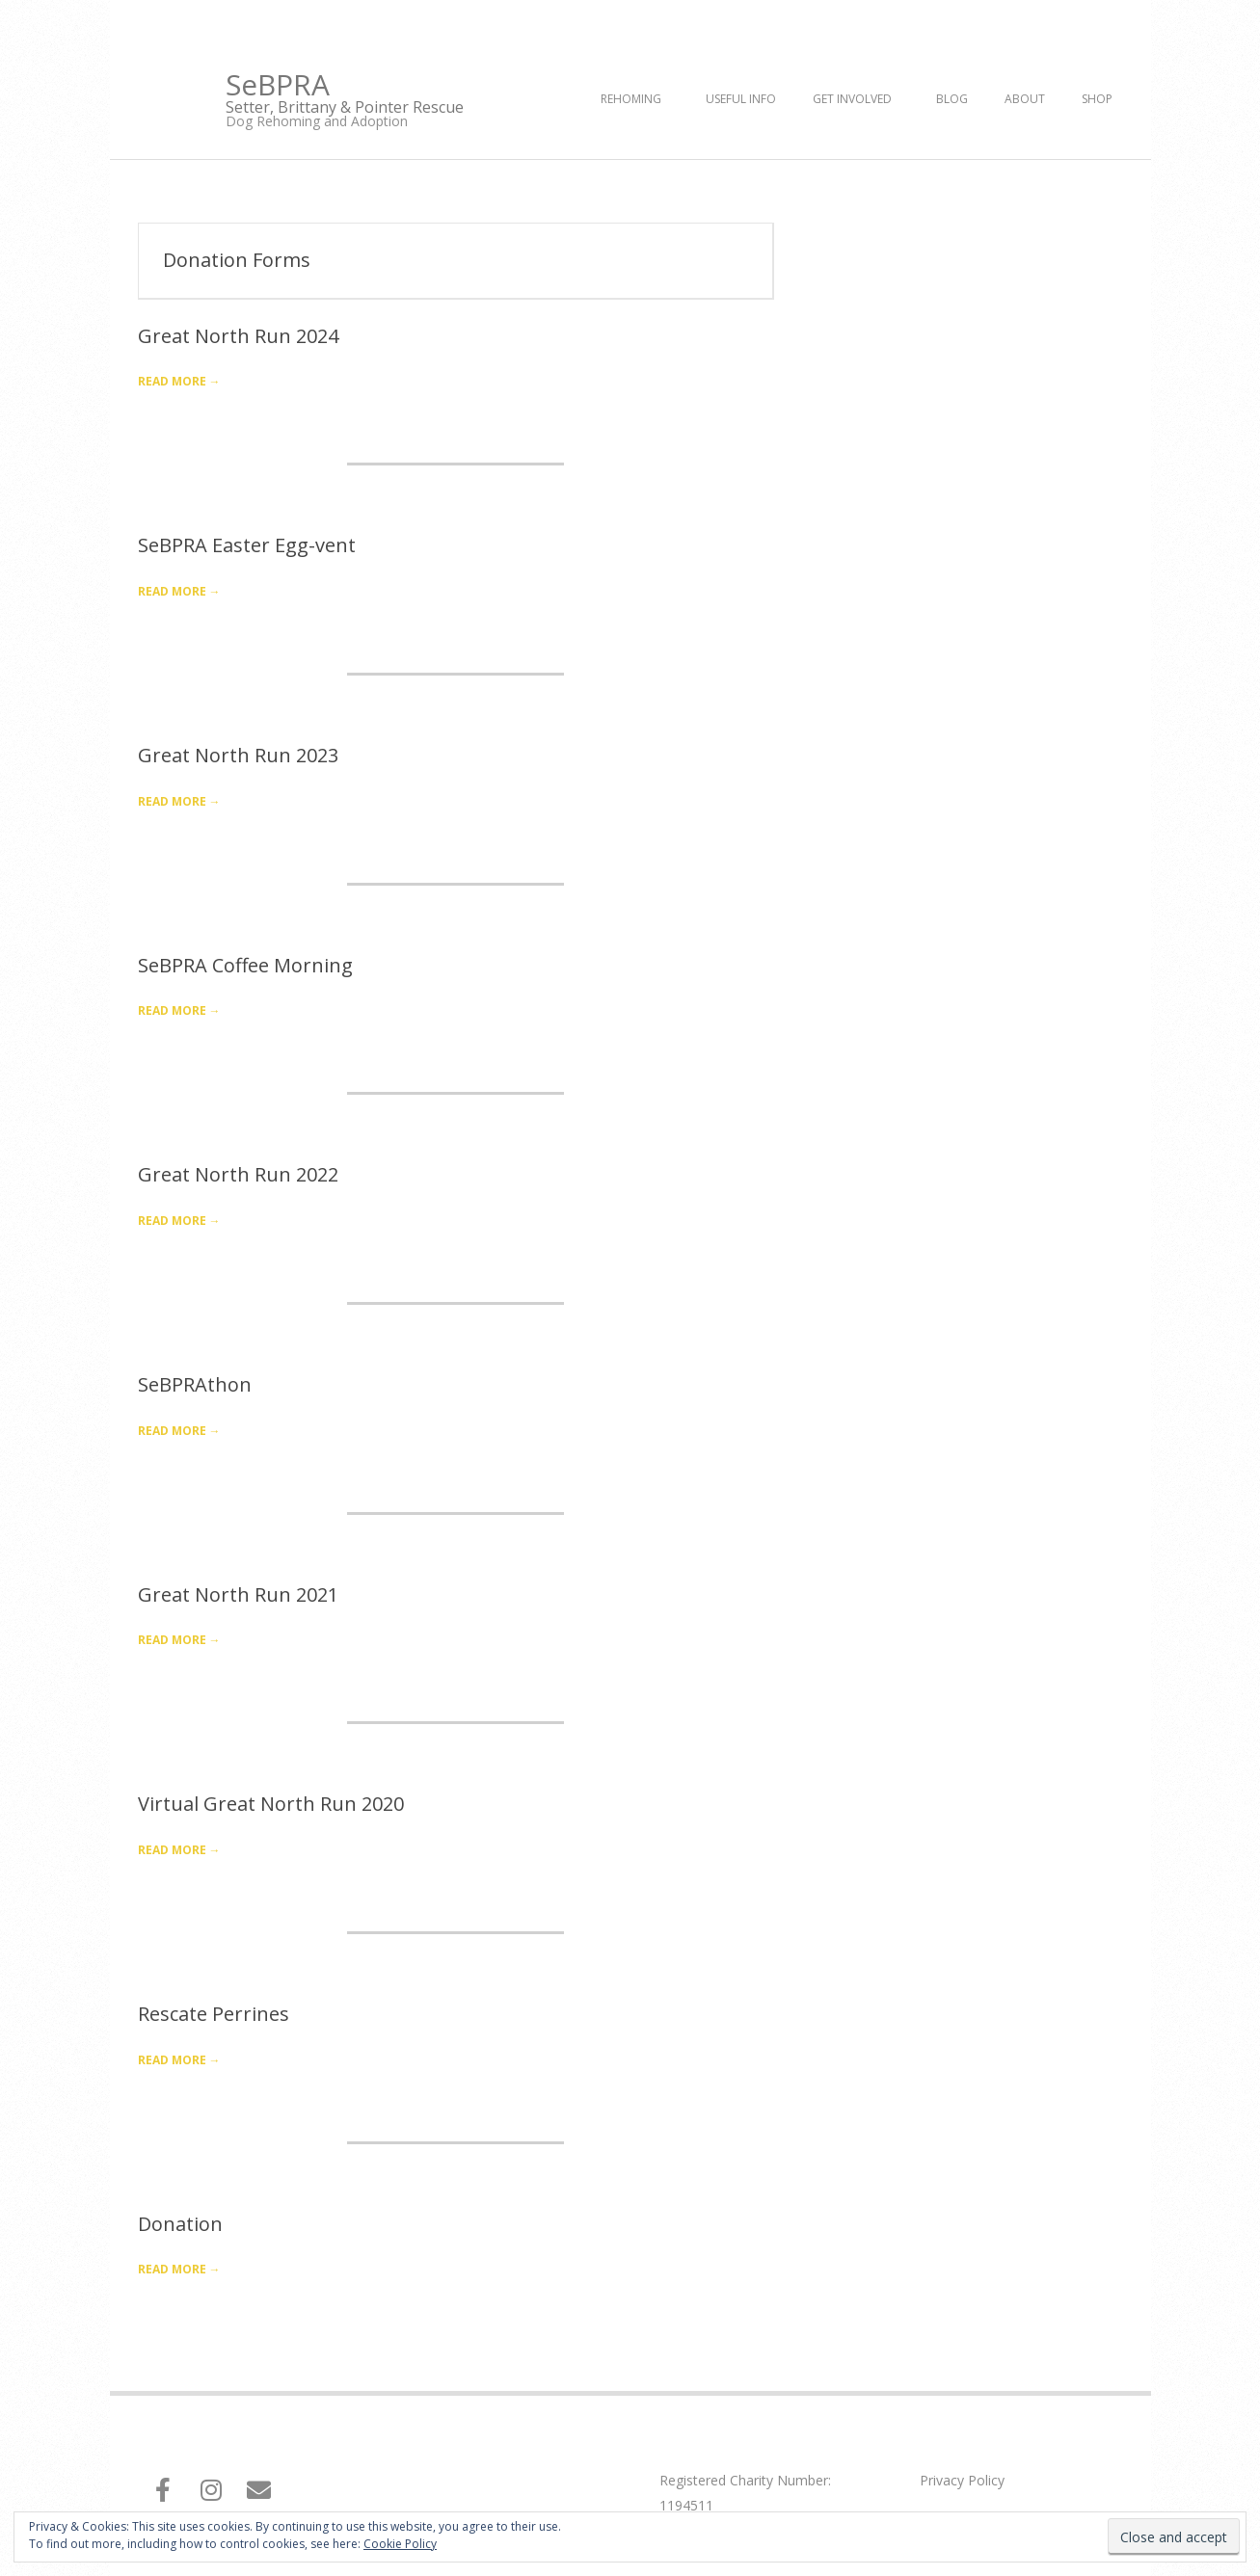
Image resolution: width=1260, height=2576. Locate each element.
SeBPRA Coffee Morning (245, 965)
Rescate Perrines (213, 2014)
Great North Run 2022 (238, 1174)
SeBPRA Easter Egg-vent (247, 545)
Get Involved (852, 99)
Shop (1097, 99)
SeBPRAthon (195, 1384)
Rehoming (631, 99)
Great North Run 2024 (238, 336)
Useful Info (741, 99)
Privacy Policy (962, 2480)
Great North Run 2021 (238, 1594)
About (1025, 99)
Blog (952, 99)
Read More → (179, 381)
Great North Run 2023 (238, 755)
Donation (180, 2224)
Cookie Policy (400, 2544)
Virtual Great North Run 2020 (271, 1804)
